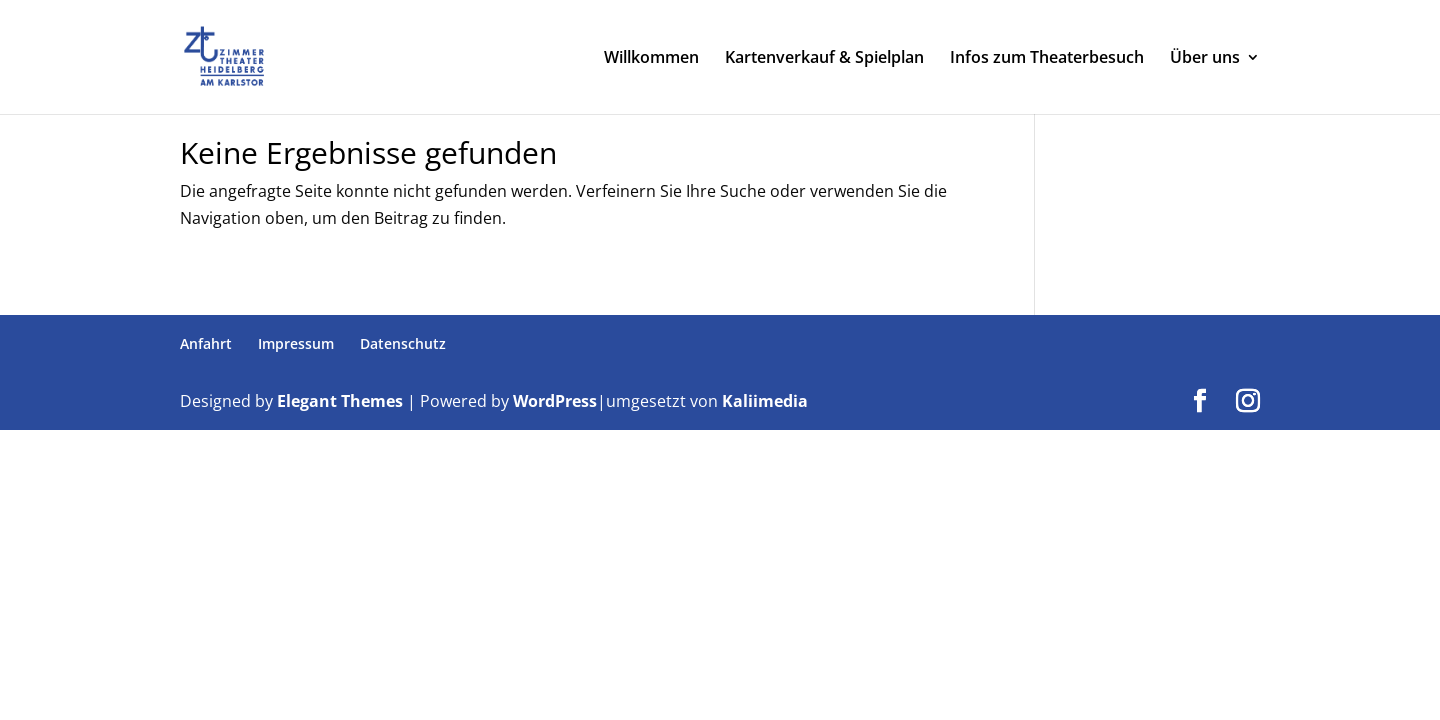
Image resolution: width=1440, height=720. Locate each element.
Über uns (1205, 59)
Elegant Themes (340, 401)
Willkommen (651, 59)
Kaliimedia (765, 401)
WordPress (555, 401)
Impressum (296, 343)
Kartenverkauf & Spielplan (824, 59)
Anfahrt (206, 343)
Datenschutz (403, 343)
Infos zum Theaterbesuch (1047, 59)
